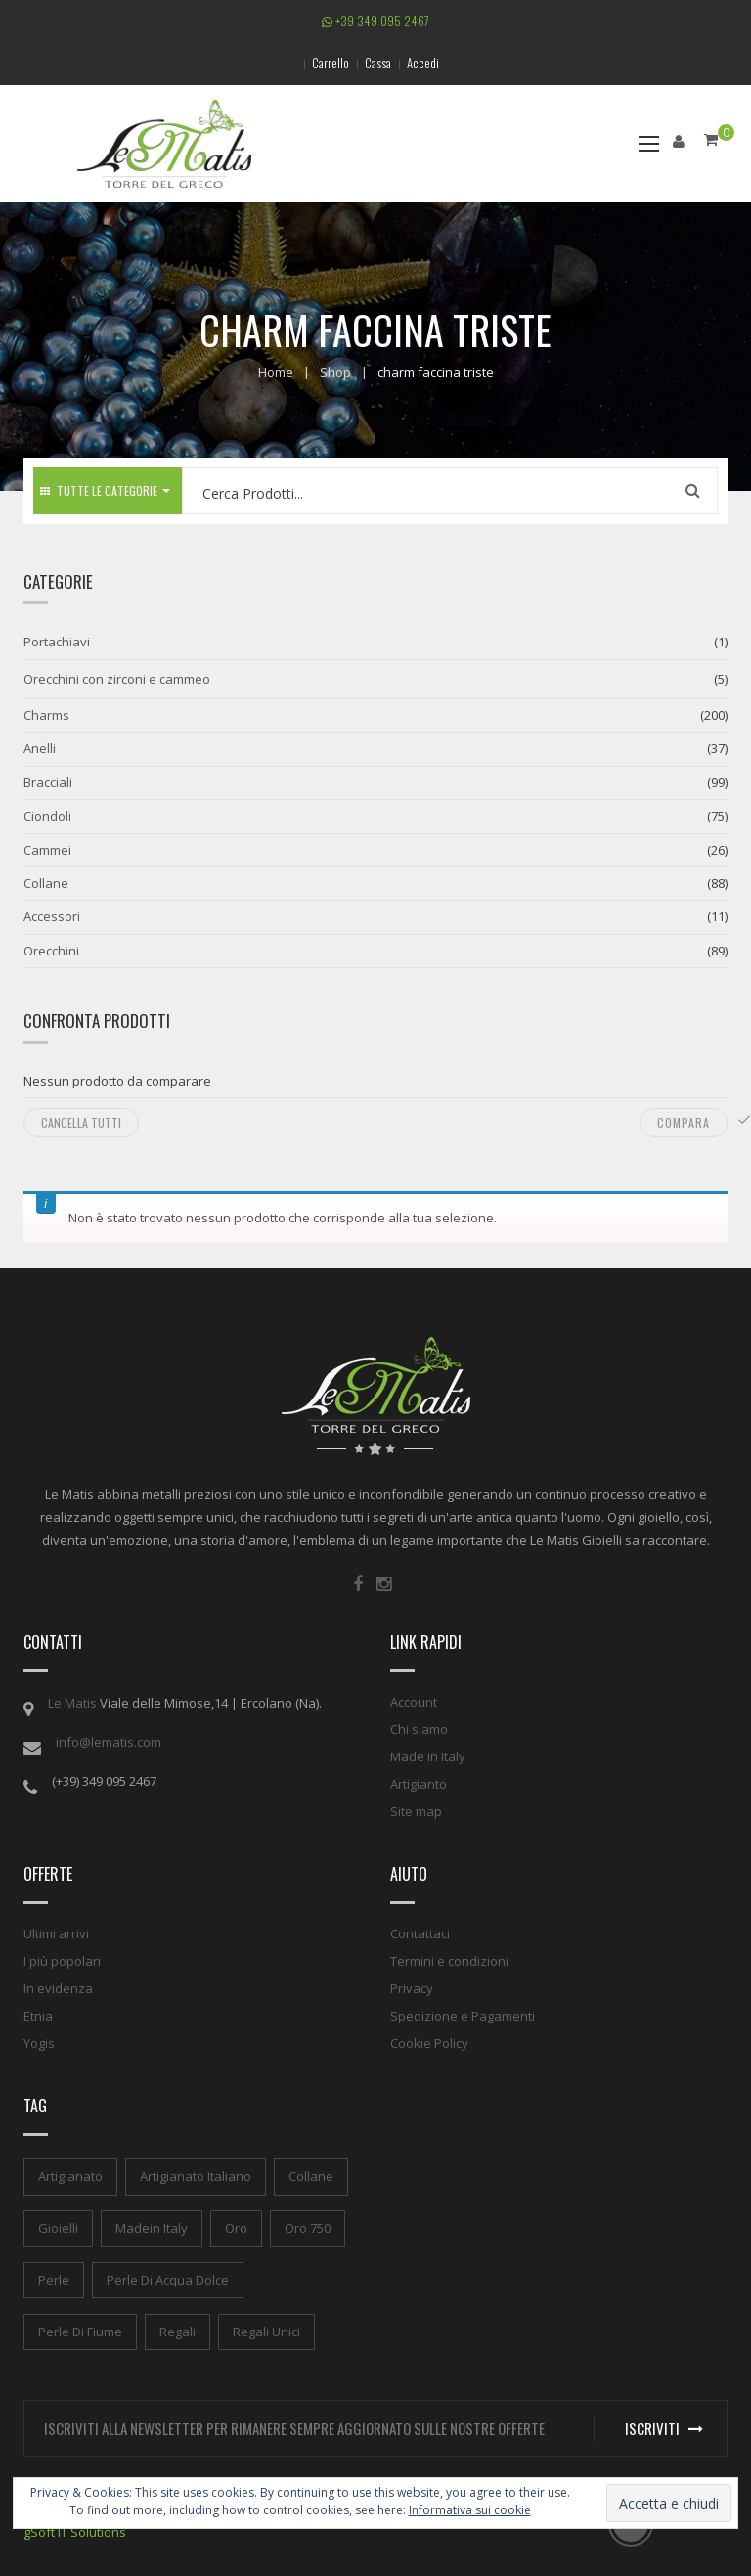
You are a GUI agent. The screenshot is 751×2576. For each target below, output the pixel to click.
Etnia (38, 2015)
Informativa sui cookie (470, 2510)
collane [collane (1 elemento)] (310, 2176)
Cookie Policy (429, 2043)
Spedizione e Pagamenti (462, 2015)
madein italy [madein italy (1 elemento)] (151, 2228)
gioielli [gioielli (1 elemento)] (58, 2228)
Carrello (330, 62)
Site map (416, 1811)
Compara (683, 1122)
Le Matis (72, 1702)
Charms (46, 715)
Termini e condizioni (449, 1961)
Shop (335, 371)
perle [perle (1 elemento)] (53, 2279)
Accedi (423, 62)
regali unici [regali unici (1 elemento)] (266, 2331)
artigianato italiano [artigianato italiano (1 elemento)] (195, 2176)
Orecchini (51, 950)
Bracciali (47, 782)
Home (275, 371)
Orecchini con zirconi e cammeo (116, 679)
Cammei (47, 850)
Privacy (411, 1988)
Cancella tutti (81, 1122)
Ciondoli (47, 815)
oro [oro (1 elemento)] (236, 2228)
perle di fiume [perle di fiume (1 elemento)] (80, 2331)
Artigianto (418, 1784)
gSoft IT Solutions (74, 2532)
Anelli (39, 748)
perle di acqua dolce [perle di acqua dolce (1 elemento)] (168, 2279)
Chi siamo (419, 1729)
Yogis (39, 2043)
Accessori (51, 916)
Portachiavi (56, 641)
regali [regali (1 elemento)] (177, 2331)
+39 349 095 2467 (375, 20)
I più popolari (62, 1961)
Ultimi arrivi (56, 1933)
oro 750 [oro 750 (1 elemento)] (308, 2228)
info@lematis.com (108, 1742)
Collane (45, 883)
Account (413, 1702)
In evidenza (58, 1988)
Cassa (378, 62)
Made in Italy (427, 1756)
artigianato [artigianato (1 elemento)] (70, 2176)
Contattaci (420, 1933)
